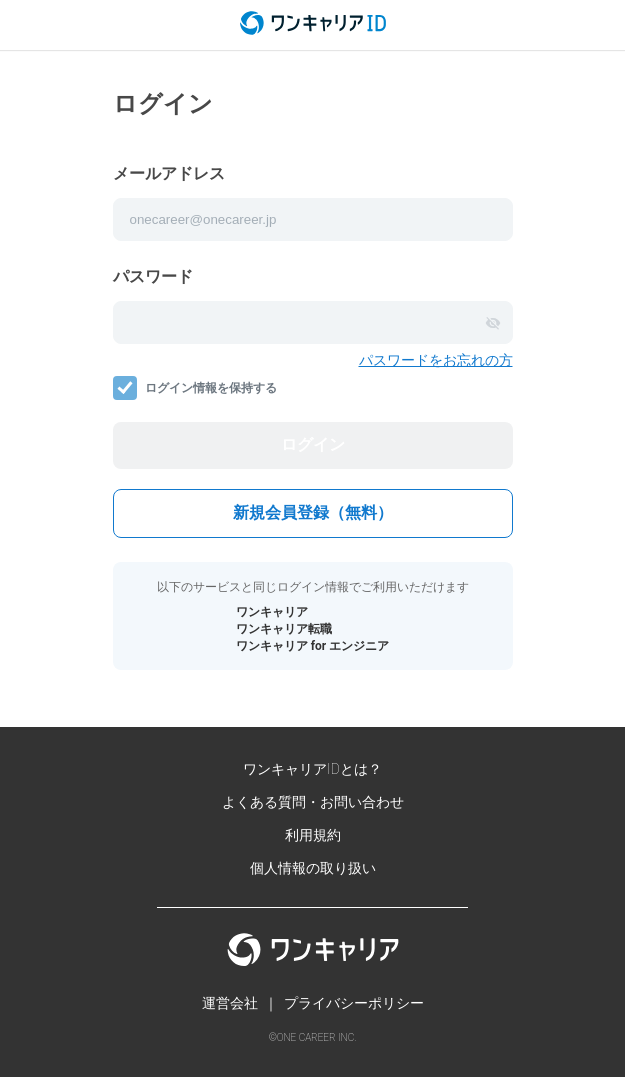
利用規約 (313, 835)
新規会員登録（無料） (313, 512)
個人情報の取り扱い (313, 868)
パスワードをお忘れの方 (436, 360)
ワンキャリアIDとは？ (312, 769)
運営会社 (230, 1003)
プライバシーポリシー (354, 1003)
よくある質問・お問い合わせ (313, 802)
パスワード (153, 276)
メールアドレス (169, 173)
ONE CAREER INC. (316, 1037)
